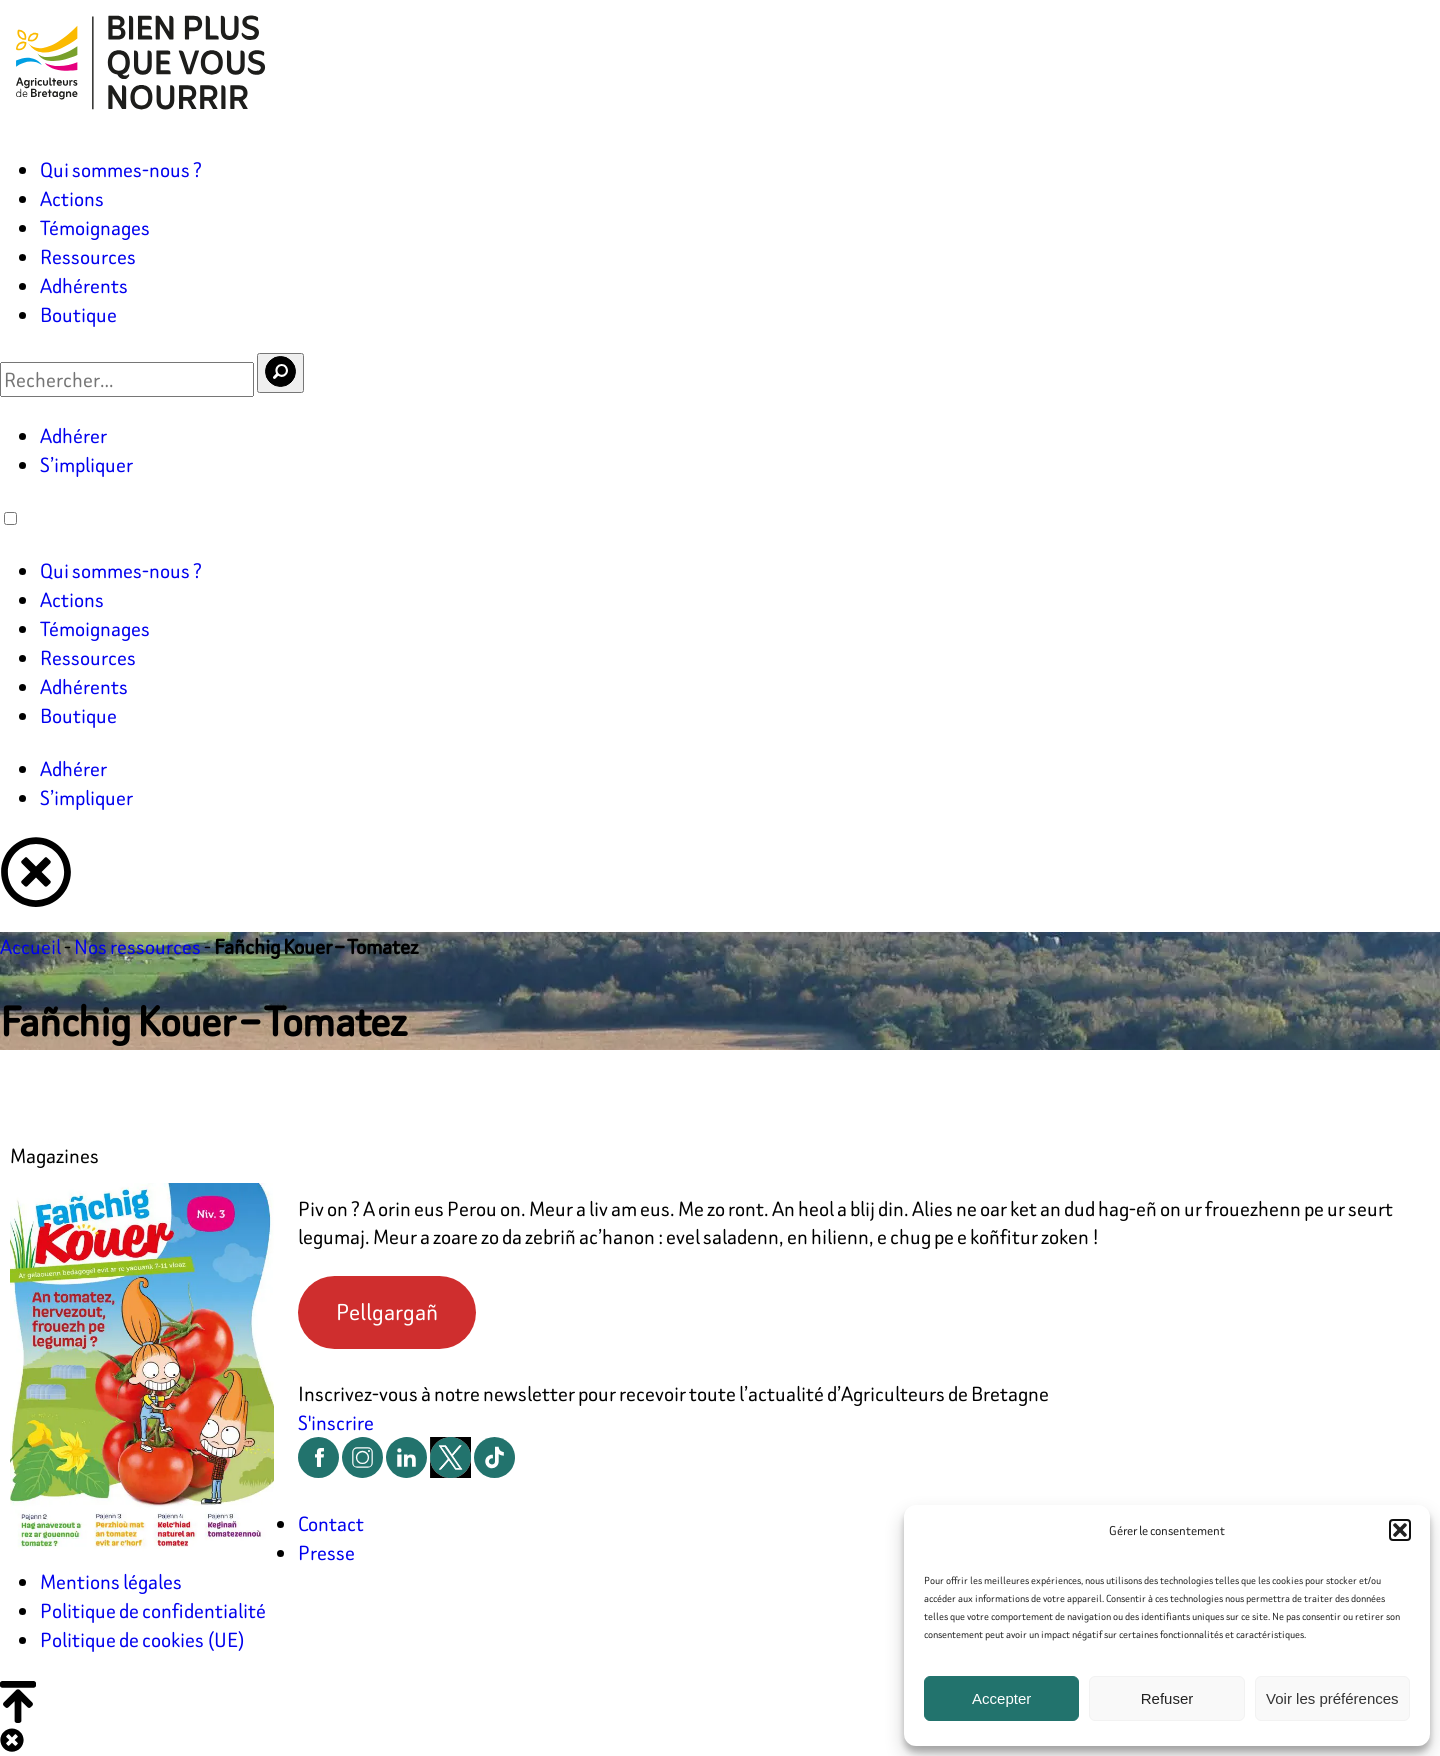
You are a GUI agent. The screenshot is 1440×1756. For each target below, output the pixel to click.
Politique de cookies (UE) (142, 1639)
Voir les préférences (1332, 1698)
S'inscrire (336, 1422)
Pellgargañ (387, 1312)
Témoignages (95, 227)
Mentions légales (111, 1581)
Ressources (88, 256)
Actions (72, 198)
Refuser (1167, 1698)
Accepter (1001, 1698)
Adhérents (84, 285)
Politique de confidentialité (153, 1610)
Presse (326, 1552)
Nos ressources (137, 946)
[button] (1400, 1530)
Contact (331, 1523)
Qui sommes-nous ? (121, 169)
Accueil (30, 946)
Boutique (78, 314)
